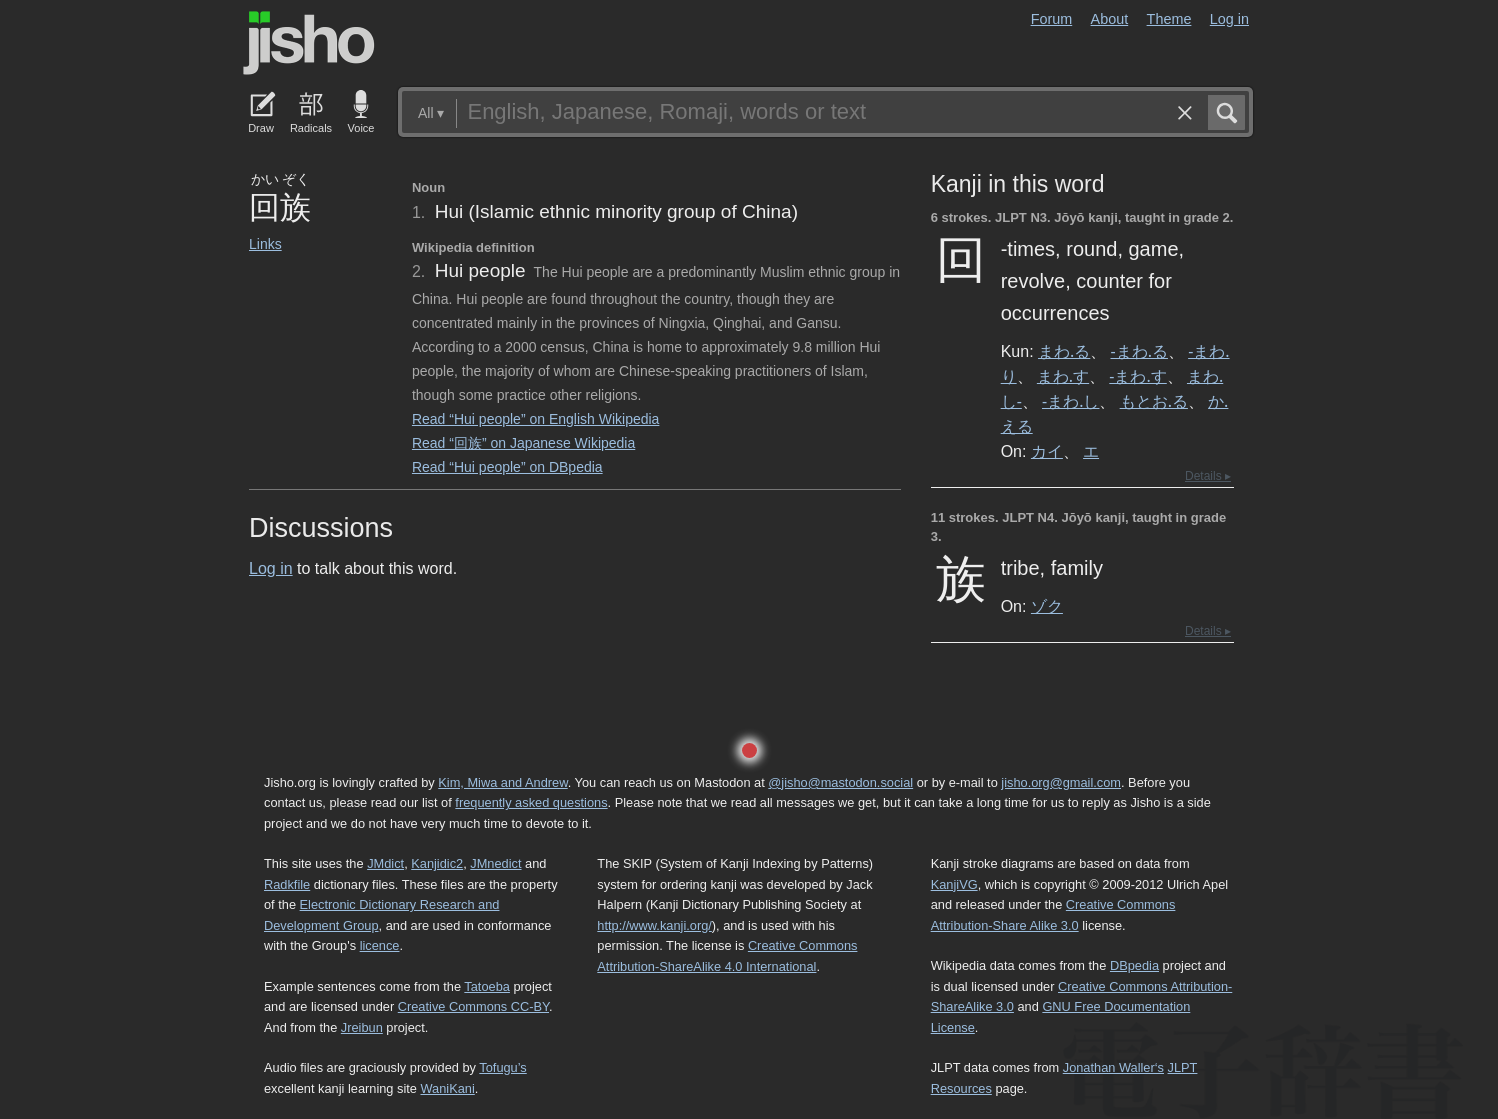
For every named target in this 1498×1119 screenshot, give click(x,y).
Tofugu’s (502, 1067)
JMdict (385, 863)
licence (380, 945)
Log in (1229, 19)
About (1110, 19)
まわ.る (1064, 351)
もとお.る (1154, 401)
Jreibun (362, 1027)
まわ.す (1063, 376)
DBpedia (1134, 965)
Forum (1052, 19)
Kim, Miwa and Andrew (502, 782)
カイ (1047, 451)
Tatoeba (487, 986)
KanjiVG (954, 884)
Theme (1169, 19)
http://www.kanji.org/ (654, 925)
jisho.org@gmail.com (1061, 782)
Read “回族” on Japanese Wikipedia (523, 443)
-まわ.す (1137, 376)
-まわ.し (1070, 401)
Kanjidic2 (437, 863)
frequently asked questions (531, 802)
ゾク (1047, 606)
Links (265, 244)
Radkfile (287, 884)
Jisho (309, 43)
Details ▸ (1208, 476)
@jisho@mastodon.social (840, 782)
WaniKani (448, 1088)
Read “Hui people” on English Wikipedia (535, 419)
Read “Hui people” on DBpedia (507, 467)
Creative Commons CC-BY (473, 1006)
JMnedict (495, 863)
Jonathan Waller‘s (1113, 1067)
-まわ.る (1139, 351)
